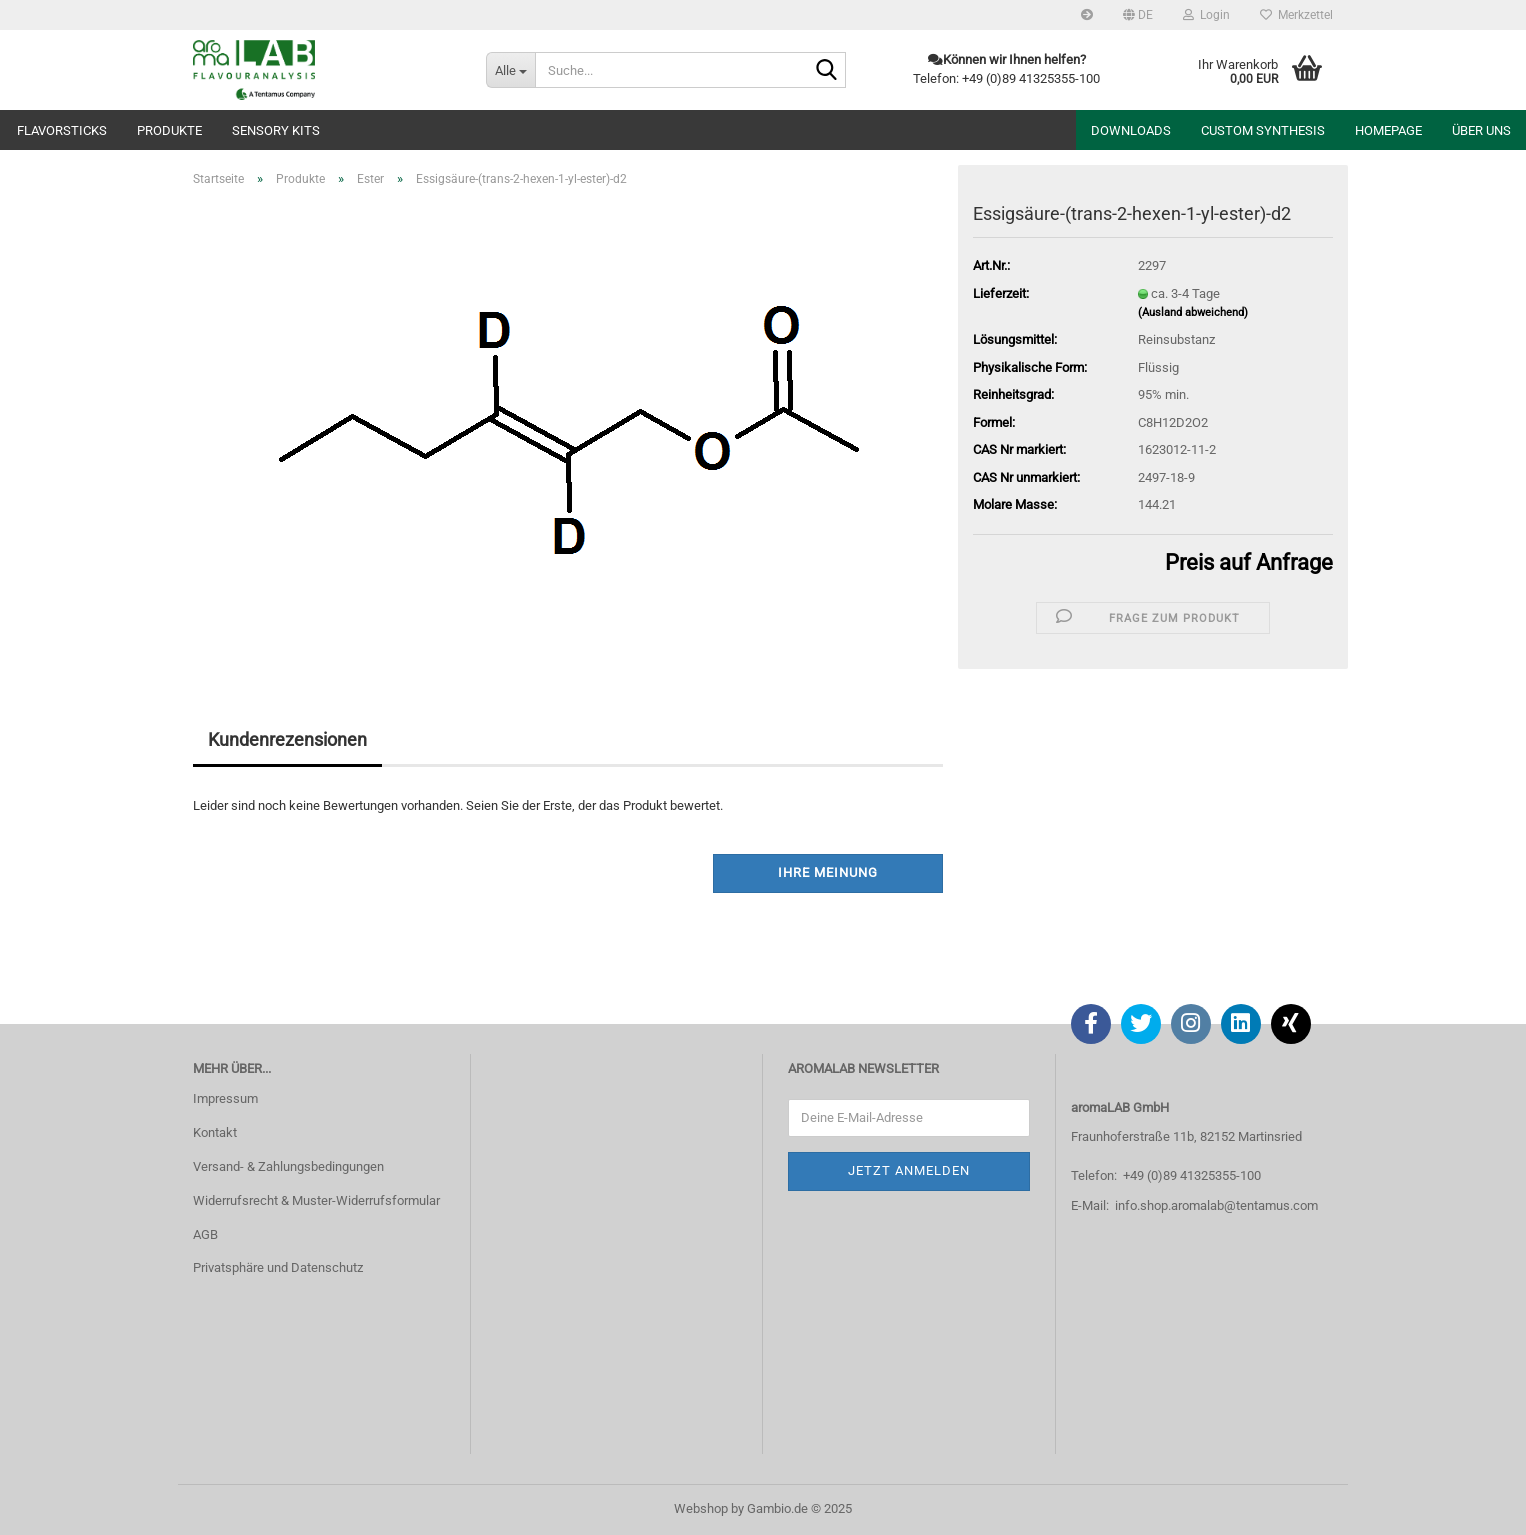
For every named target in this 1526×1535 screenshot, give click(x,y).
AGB (205, 1234)
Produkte (169, 130)
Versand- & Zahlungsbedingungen (288, 1166)
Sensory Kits (276, 130)
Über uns (1481, 130)
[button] (1138, 15)
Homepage (1388, 130)
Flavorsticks (62, 130)
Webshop (701, 1508)
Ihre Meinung (828, 872)
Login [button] (1206, 15)
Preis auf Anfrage (1249, 562)
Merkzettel (1296, 15)
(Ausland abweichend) (1193, 312)
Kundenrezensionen (287, 739)
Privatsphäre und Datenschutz (278, 1267)
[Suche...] (510, 70)
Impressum (225, 1098)
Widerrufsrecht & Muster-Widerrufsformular (316, 1200)
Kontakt (215, 1132)
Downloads (1131, 130)
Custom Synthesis (1263, 130)
